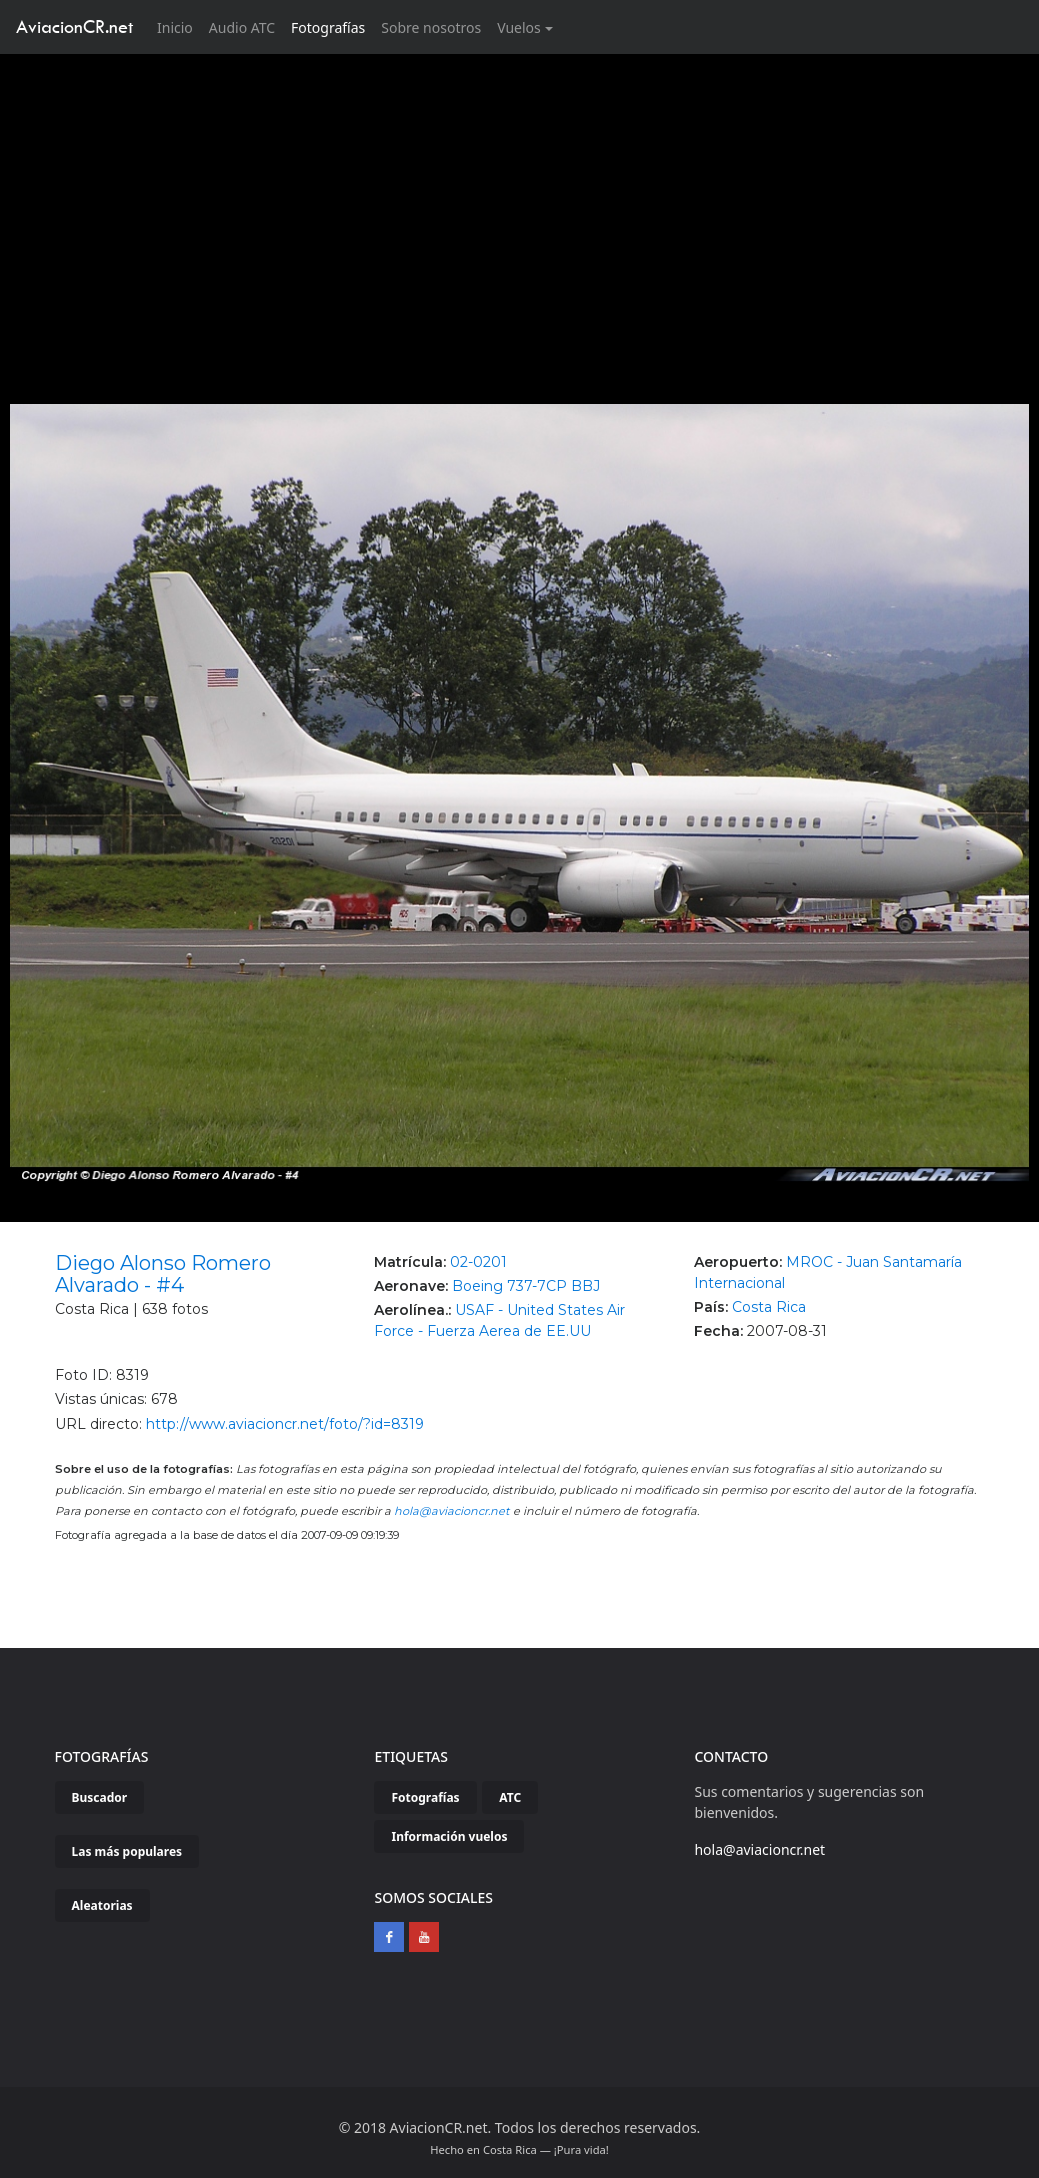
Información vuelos (449, 1836)
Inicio (179, 26)
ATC (510, 1797)
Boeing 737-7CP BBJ (526, 1286)
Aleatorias (102, 1905)
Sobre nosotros (431, 27)
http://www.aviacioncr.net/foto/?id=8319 (285, 1424)
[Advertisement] (520, 204)
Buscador (100, 1797)
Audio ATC (242, 27)
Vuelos (519, 27)
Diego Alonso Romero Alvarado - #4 (163, 1274)
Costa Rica (769, 1307)
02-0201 (478, 1262)
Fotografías (328, 27)
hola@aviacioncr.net (452, 1511)
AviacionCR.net (74, 26)
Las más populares (127, 1851)
